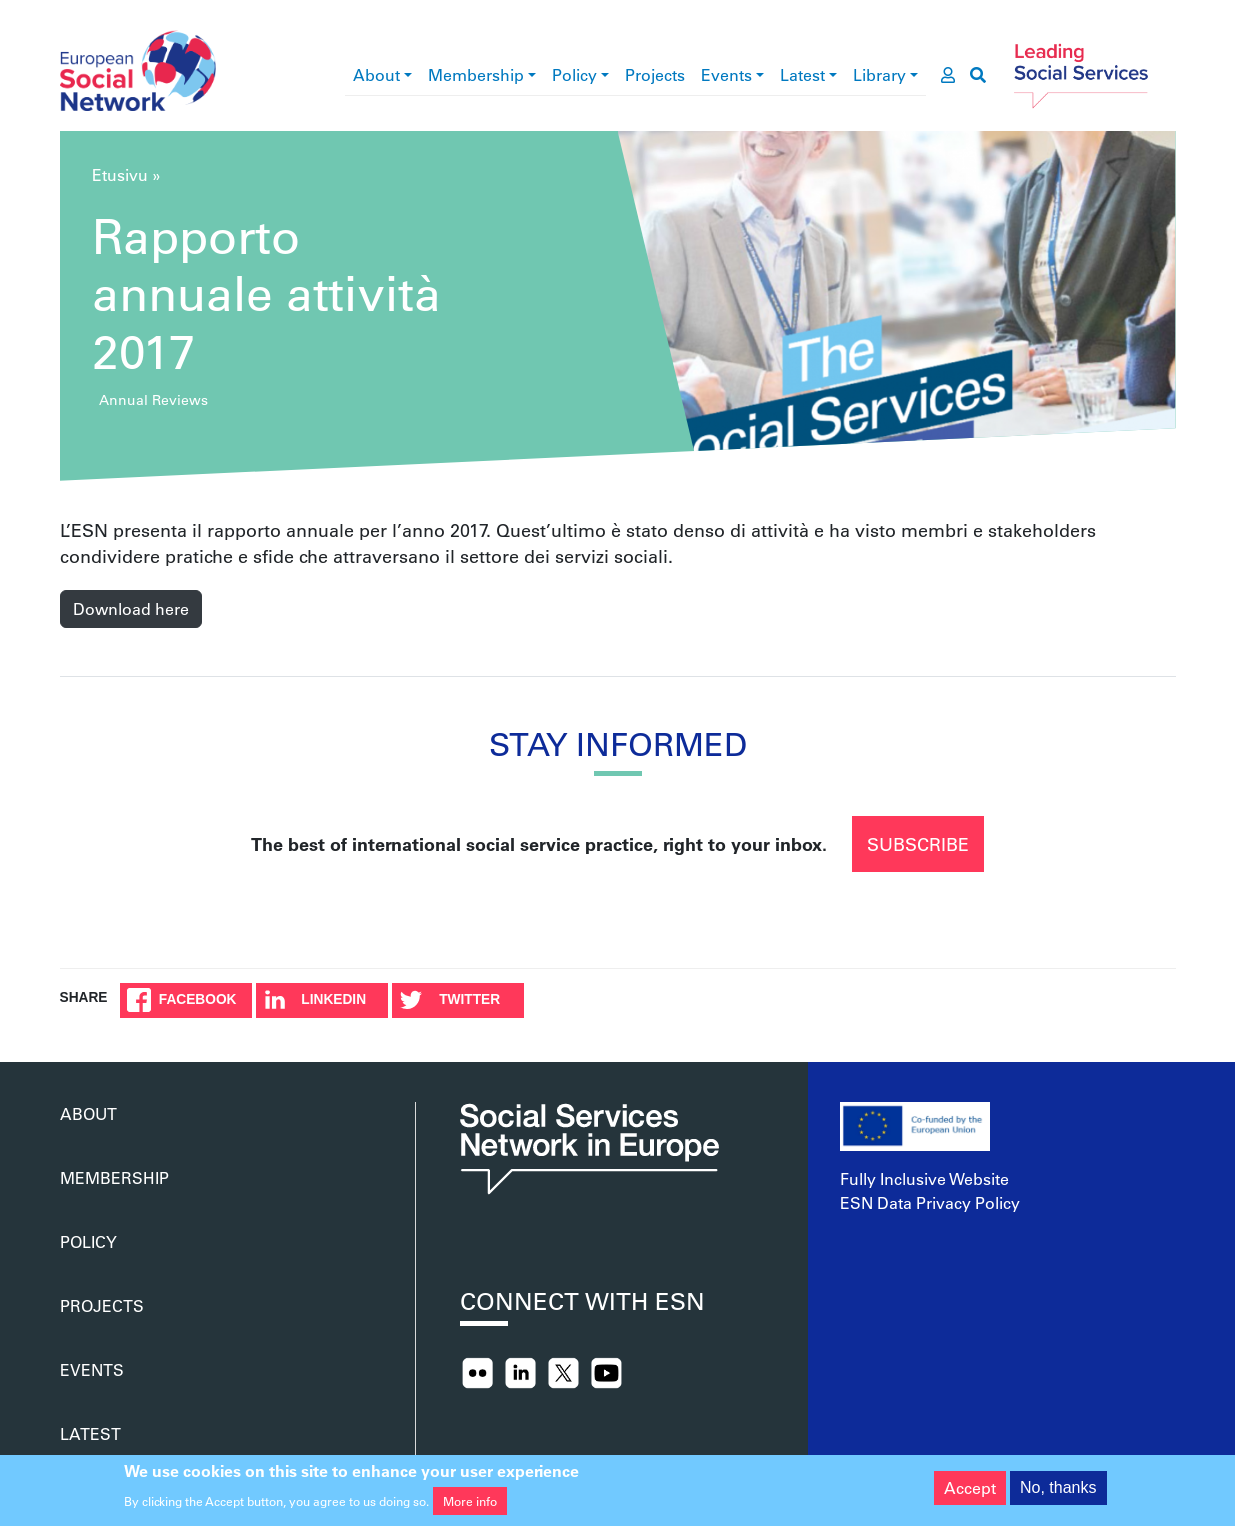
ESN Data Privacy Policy (930, 1202)
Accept (970, 1493)
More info (470, 1507)
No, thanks (1058, 1493)
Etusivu (120, 174)
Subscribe (918, 844)
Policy (574, 74)
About (376, 74)
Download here (131, 608)
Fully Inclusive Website (924, 1178)
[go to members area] (948, 75)
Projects (655, 74)
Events (726, 74)
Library (879, 74)
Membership (476, 74)
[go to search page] (978, 75)
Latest (802, 74)
